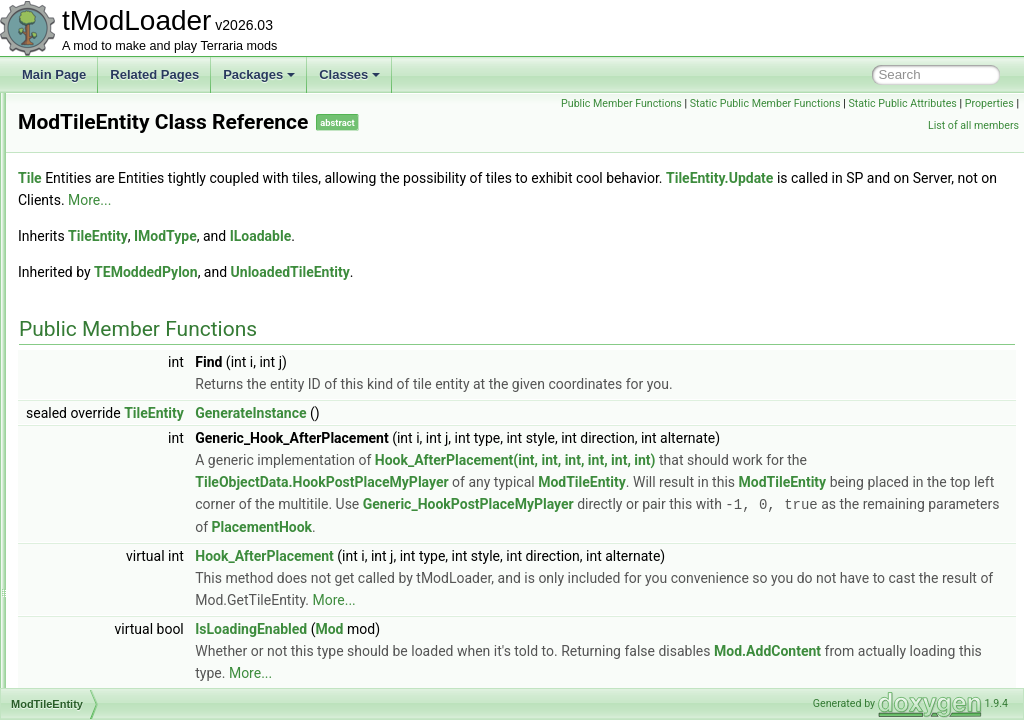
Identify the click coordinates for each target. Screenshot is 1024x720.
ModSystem (97, 334)
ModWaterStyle (107, 576)
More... (674, 200)
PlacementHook (586, 548)
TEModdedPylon (396, 272)
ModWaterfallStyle (114, 554)
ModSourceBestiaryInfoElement (150, 290)
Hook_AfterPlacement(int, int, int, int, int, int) (765, 460)
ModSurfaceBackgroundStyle (143, 312)
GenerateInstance (500, 413)
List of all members (973, 125)
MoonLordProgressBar (126, 686)
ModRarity (93, 114)
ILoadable (511, 236)
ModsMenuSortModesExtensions (154, 268)
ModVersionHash (111, 510)
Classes (349, 74)
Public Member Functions (794, 103)
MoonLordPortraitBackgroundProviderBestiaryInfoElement (220, 664)
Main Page (54, 74)
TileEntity (348, 236)
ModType (90, 444)
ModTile (87, 378)
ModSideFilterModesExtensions (150, 246)
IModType (415, 236)
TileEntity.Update (321, 200)
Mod (579, 650)
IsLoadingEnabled (501, 650)
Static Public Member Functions (938, 103)
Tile (280, 178)
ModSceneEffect (110, 180)
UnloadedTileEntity (540, 272)
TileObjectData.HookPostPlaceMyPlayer (649, 482)
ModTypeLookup (110, 466)
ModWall (89, 532)
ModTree (90, 422)
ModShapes (98, 202)
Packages (259, 74)
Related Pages (154, 74)
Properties (895, 125)
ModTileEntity (102, 400)
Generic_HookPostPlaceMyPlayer (550, 526)
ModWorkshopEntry (118, 598)
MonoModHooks (109, 620)
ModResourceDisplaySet (132, 136)
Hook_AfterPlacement (514, 577)
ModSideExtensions (119, 224)
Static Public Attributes (809, 125)
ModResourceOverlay (124, 158)
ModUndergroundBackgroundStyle (158, 488)
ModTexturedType (113, 356)
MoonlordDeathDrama (125, 642)
